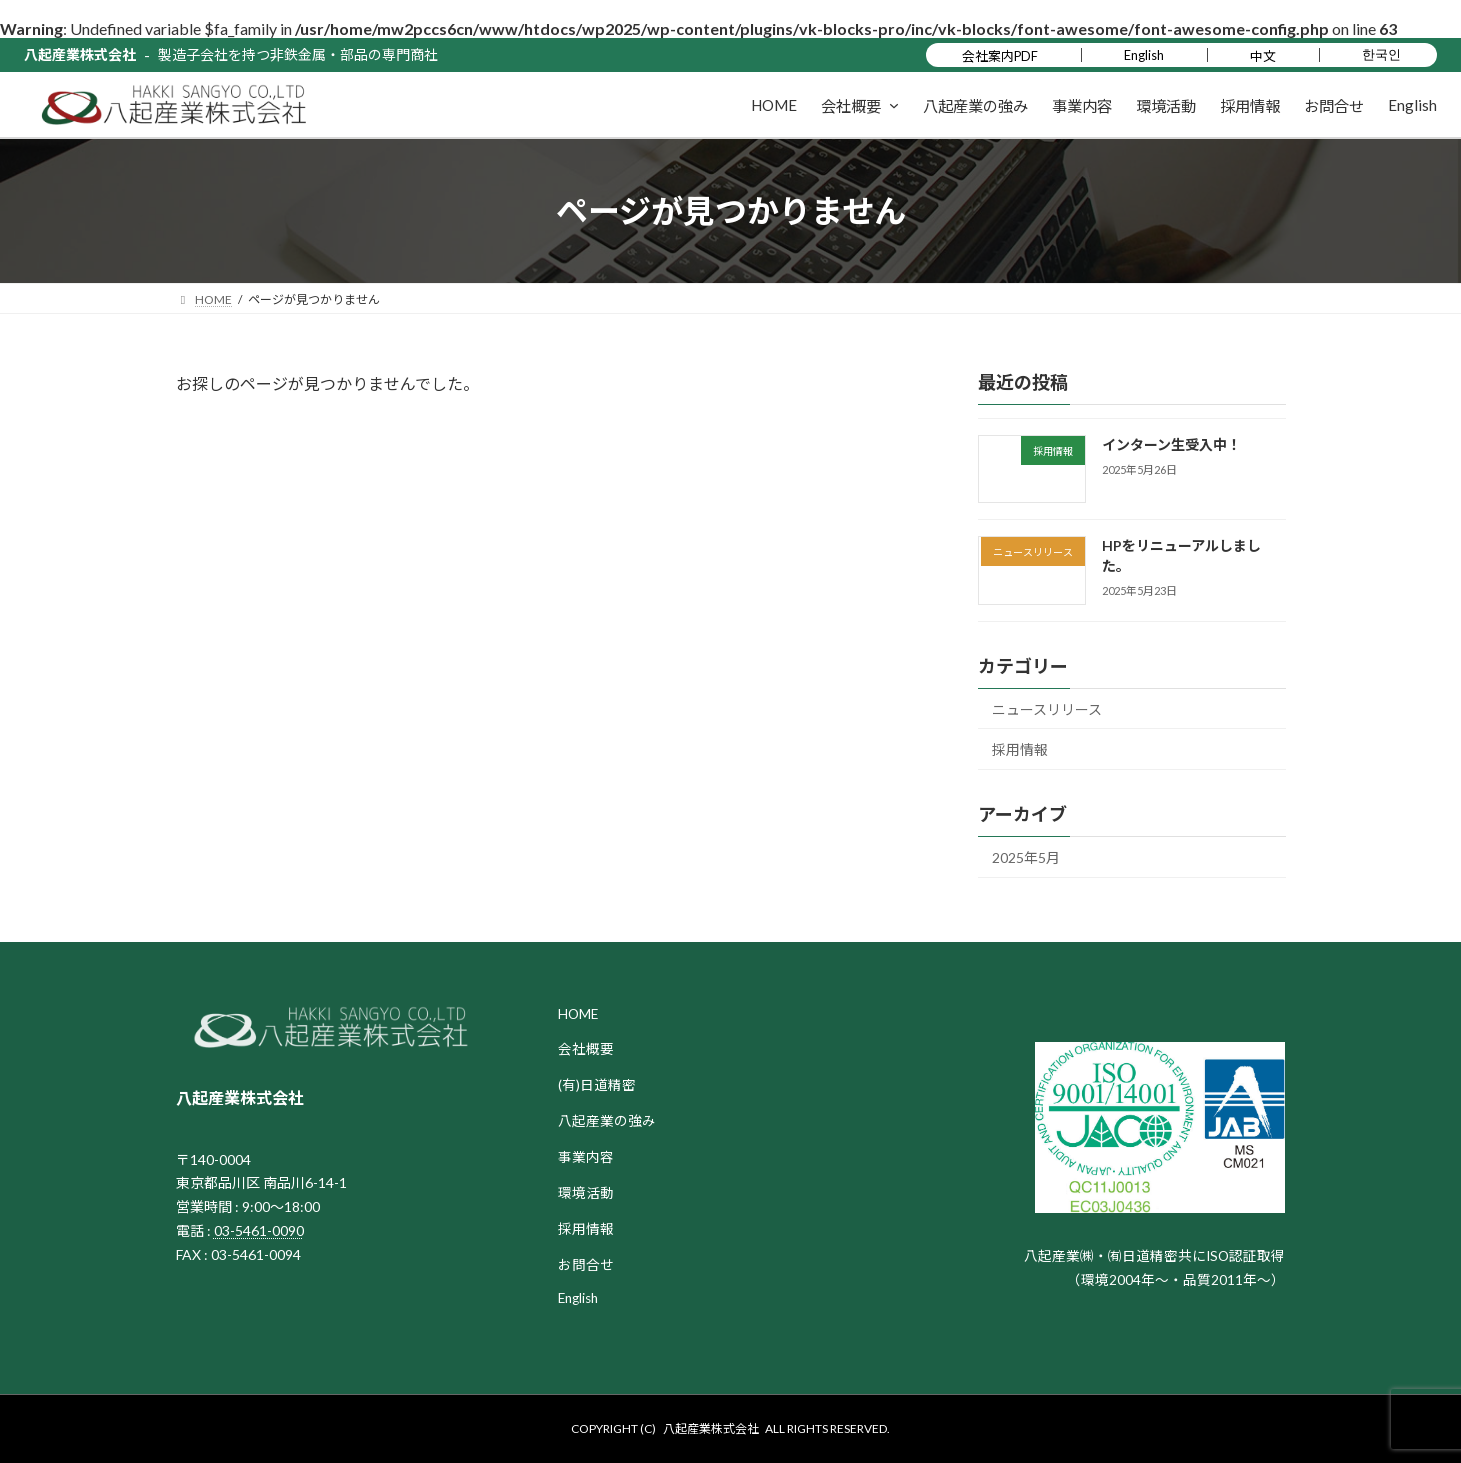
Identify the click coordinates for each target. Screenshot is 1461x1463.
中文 (1263, 56)
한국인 (1381, 54)
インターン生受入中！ (1170, 444)
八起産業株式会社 (80, 54)
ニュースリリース (1047, 709)
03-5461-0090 (259, 1230)
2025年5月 (1026, 857)
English (1144, 55)
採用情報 (1020, 749)
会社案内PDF (1000, 56)
